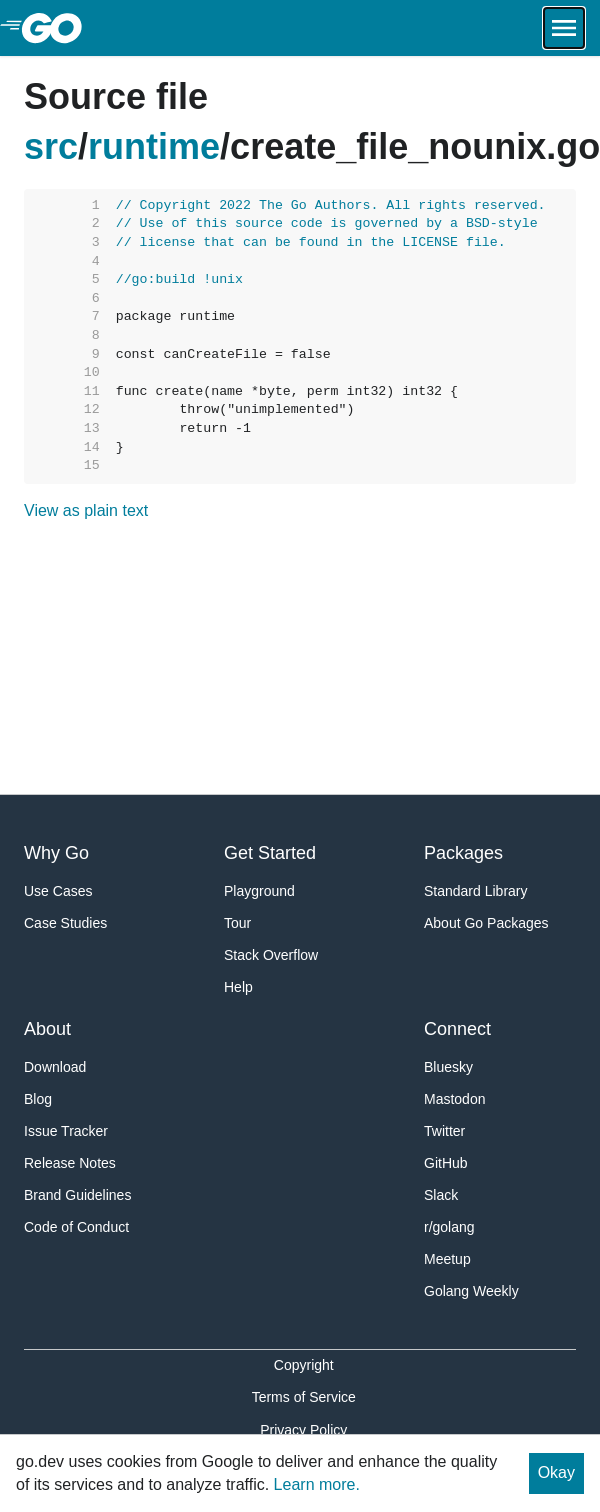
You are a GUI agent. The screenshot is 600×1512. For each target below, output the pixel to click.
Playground (259, 891)
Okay (556, 1472)
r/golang (449, 1227)
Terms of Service (304, 1397)
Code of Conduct (76, 1227)
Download (55, 1067)
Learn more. (317, 1484)
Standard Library (476, 891)
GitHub (446, 1163)
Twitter (444, 1131)
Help (238, 987)
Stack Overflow (271, 955)
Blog (38, 1099)
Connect (457, 1029)
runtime (154, 146)
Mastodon (454, 1099)
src (51, 146)
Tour (237, 923)
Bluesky (448, 1067)
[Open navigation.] (564, 28)
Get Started (270, 853)
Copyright (304, 1365)
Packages (463, 853)
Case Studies (65, 923)
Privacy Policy (303, 1430)
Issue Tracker (66, 1131)
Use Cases (58, 891)
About (47, 1029)
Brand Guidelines (77, 1195)
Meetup (447, 1259)
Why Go (56, 853)
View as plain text (86, 510)
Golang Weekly (471, 1291)
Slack (441, 1195)
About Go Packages (486, 923)
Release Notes (70, 1163)
